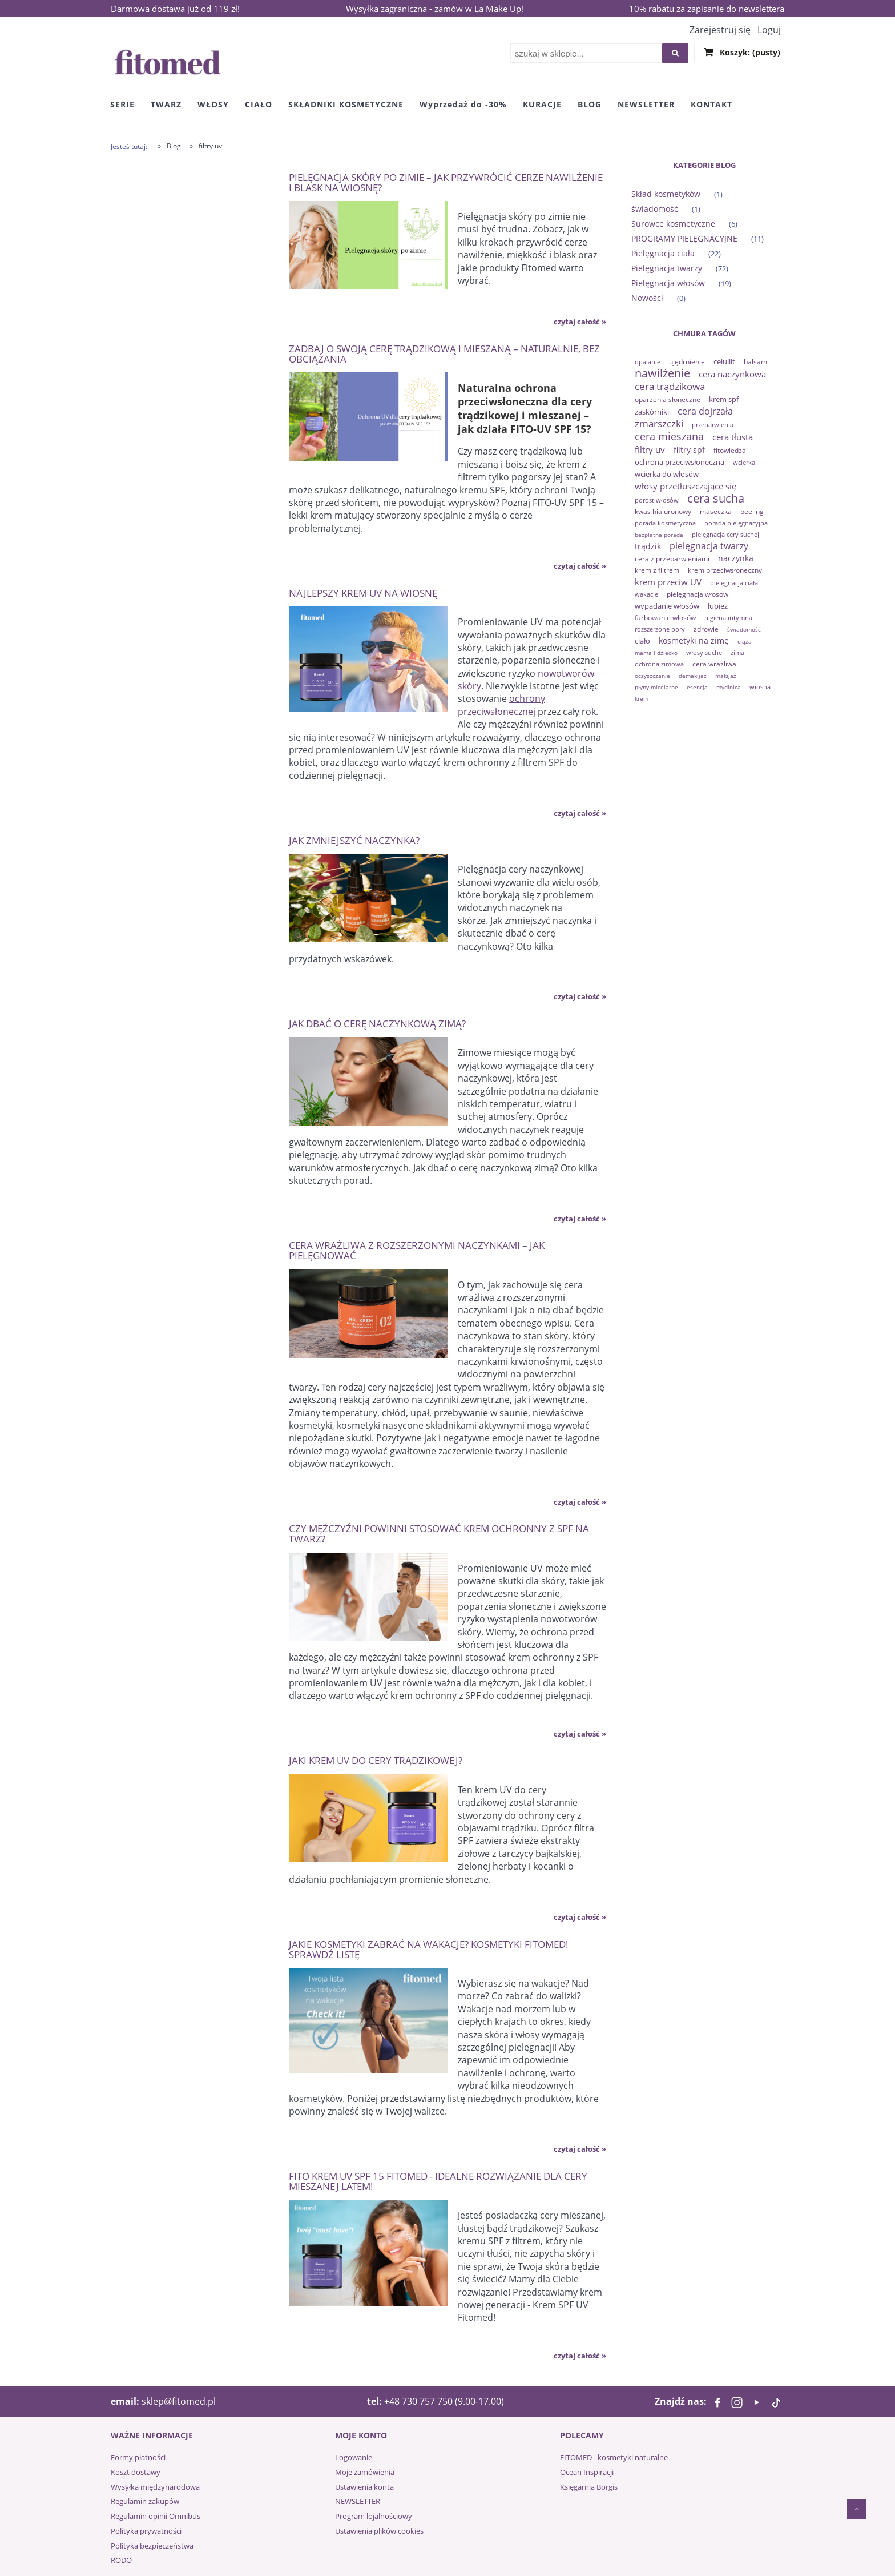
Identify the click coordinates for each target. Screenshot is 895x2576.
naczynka (735, 558)
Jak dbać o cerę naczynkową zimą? (377, 1023)
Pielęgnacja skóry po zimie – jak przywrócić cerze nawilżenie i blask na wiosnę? (446, 182)
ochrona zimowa (659, 664)
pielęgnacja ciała (734, 582)
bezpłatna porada (659, 534)
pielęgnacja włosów (697, 594)
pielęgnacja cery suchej (725, 534)
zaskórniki (652, 412)
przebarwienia (712, 424)
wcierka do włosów (667, 474)
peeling (752, 511)
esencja (697, 687)
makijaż (725, 676)
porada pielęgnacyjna (736, 523)
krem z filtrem (657, 570)
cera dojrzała (705, 411)
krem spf (724, 399)
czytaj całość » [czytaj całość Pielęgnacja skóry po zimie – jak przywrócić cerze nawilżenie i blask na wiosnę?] (580, 321)
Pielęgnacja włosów (668, 283)
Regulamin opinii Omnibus (155, 2516)
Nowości (647, 297)
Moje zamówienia (364, 2472)
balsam (755, 362)
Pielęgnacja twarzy (666, 268)
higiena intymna (728, 617)
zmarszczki (659, 423)
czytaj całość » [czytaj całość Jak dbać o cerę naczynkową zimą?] (580, 1218)
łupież (718, 606)
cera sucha (715, 498)
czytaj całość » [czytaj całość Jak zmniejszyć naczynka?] (580, 996)
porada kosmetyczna (665, 523)
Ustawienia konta (364, 2487)
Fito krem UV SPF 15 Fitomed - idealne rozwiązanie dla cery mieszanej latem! (438, 2180)
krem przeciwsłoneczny (725, 570)
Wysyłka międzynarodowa (155, 2487)
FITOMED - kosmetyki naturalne (614, 2457)
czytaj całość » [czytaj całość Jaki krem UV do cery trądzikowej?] (580, 1917)
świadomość (654, 208)
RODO (121, 2560)
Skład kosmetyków (665, 193)
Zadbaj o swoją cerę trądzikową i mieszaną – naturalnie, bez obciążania (444, 353)
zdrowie (706, 629)
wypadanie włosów (667, 606)
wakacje (646, 594)
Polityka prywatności (146, 2531)
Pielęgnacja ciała (663, 253)
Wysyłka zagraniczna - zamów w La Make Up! (434, 8)
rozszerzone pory (660, 629)
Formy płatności (138, 2457)
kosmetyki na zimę (694, 640)
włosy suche (704, 652)
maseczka (716, 511)
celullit (724, 361)
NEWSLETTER (357, 2501)
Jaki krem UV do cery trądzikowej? (375, 1760)
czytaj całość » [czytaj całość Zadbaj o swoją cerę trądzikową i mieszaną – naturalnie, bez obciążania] (580, 566)
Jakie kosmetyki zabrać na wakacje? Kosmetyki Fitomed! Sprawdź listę (429, 1949)
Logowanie (353, 2457)
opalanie (647, 361)
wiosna (760, 686)
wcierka (744, 462)
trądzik (648, 546)
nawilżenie (662, 373)
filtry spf (689, 449)
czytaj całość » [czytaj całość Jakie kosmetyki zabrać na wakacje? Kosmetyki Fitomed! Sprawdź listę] (580, 2149)
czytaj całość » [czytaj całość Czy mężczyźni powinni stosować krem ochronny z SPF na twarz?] (580, 1734)
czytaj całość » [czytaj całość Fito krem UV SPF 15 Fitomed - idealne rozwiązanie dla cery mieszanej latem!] (580, 2355)
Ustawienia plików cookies (379, 2531)
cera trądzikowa (670, 386)
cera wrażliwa (714, 664)
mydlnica (728, 687)
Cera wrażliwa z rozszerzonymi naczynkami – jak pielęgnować (417, 1250)
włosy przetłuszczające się (685, 486)
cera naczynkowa (732, 374)
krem (641, 698)
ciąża (744, 641)
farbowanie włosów (665, 617)
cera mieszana (669, 436)
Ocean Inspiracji (587, 2472)
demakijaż (693, 676)
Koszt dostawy (135, 2472)
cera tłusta (732, 437)
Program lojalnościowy (373, 2516)
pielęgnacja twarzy (709, 546)
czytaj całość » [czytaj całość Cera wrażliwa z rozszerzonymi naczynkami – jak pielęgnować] (580, 1502)
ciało (642, 641)
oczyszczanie (652, 676)
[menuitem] (122, 104)
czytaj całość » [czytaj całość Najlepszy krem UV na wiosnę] (580, 813)
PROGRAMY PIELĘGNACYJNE (684, 238)
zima (737, 652)
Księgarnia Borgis (589, 2487)
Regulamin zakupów (145, 2501)
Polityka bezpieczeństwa (152, 2546)
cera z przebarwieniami (672, 559)
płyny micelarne (656, 687)
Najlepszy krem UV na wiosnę (363, 592)
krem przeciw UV (668, 582)
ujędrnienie (687, 362)
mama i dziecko (656, 653)
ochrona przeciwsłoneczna (679, 462)
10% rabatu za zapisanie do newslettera (706, 8)
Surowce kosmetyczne (673, 223)
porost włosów (657, 500)
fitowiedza (729, 450)
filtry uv (650, 449)
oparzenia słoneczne (667, 399)
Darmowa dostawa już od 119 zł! (175, 8)
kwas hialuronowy (663, 511)
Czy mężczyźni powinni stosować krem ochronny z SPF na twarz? (439, 1533)
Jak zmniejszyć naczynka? (354, 840)
